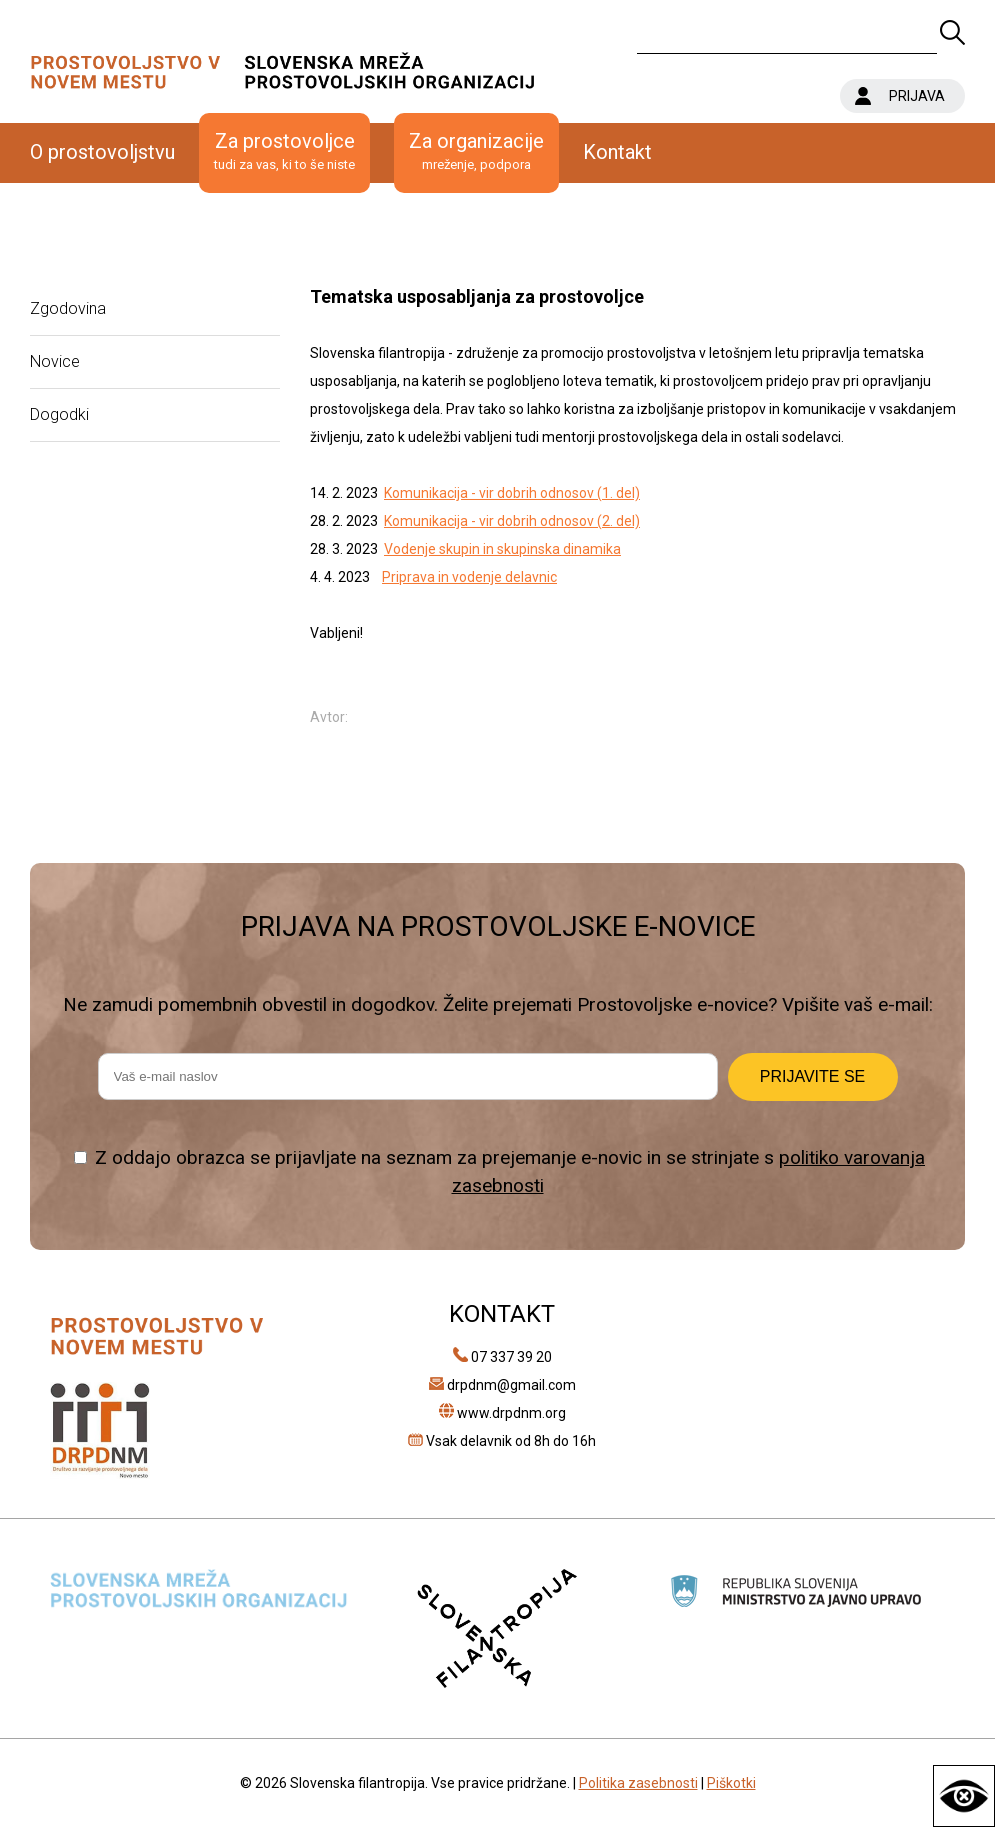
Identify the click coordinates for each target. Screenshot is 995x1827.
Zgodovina (68, 308)
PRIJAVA (917, 96)
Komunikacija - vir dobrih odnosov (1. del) (512, 493)
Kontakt (617, 152)
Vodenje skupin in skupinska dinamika (502, 549)
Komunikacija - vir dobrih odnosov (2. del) (512, 521)
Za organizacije (476, 152)
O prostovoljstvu (102, 152)
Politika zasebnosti (638, 1783)
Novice (55, 361)
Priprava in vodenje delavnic (469, 577)
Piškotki (731, 1783)
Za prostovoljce (284, 152)
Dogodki (59, 414)
